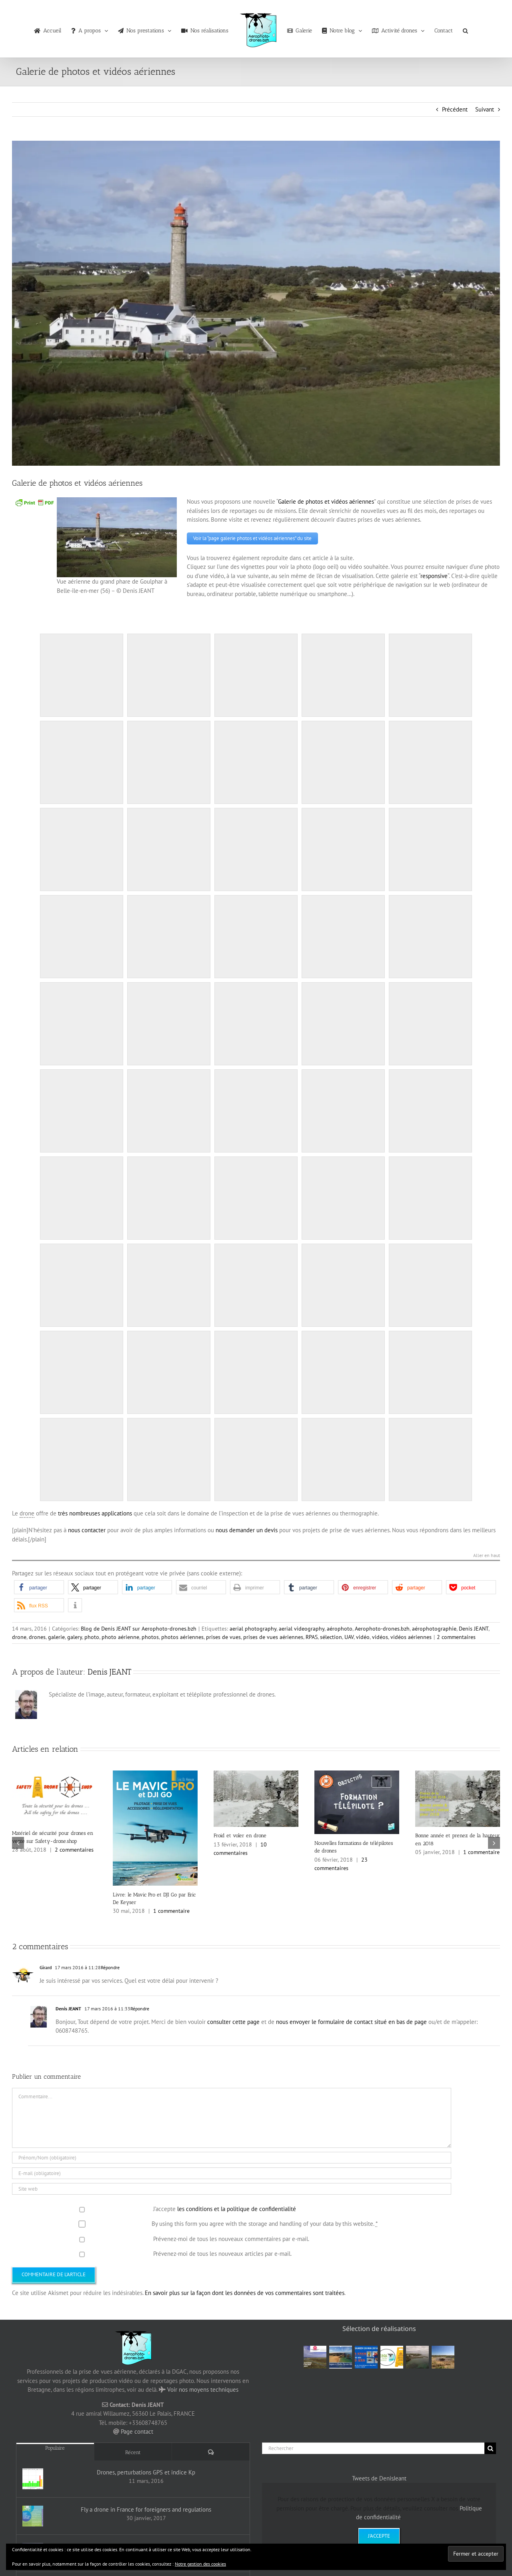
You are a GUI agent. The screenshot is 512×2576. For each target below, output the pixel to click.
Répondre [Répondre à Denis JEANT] (139, 2007)
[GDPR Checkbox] (82, 2207)
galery (74, 1635)
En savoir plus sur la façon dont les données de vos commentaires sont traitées (244, 2291)
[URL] (231, 2187)
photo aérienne (120, 1635)
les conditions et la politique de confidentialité (236, 2207)
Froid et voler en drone (240, 1834)
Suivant (484, 109)
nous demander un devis (247, 1528)
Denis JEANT (473, 1626)
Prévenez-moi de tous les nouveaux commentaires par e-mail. (231, 2237)
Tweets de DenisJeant (379, 2476)
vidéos (380, 1635)
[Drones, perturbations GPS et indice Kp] (32, 2477)
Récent (133, 2450)
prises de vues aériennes (273, 1635)
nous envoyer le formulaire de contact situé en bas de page (351, 2020)
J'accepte (379, 2533)
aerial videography (301, 1626)
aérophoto (339, 1626)
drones (37, 1635)
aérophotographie (434, 1626)
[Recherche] (490, 2446)
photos (150, 1635)
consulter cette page (233, 2020)
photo (91, 1635)
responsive (434, 574)
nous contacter (87, 1528)
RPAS (312, 1635)
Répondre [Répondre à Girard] (110, 1966)
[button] (465, 29)
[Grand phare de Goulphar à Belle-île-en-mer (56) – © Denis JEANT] (256, 303)
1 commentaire (171, 1909)
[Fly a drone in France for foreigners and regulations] (32, 2514)
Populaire (55, 2446)
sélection (331, 1635)
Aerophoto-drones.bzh (382, 1626)
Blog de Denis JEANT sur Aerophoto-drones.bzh (138, 1626)
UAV (349, 1635)
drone (19, 1635)
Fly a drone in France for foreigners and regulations (146, 2508)
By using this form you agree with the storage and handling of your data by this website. (265, 2222)
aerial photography (253, 1626)
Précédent (455, 109)
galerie (56, 1635)
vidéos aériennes (411, 1635)
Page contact (137, 2430)
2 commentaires (456, 1635)
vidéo (363, 1635)
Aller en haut (486, 1554)
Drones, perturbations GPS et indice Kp (146, 2470)
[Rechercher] (373, 2446)
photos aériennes (182, 1635)
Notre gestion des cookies (200, 2564)
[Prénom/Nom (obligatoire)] (231, 2155)
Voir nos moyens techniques (202, 2388)
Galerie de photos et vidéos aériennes (326, 501)
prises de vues (223, 1635)
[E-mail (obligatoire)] (231, 2171)
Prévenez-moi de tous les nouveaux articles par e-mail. (222, 2252)
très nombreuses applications (95, 1511)
